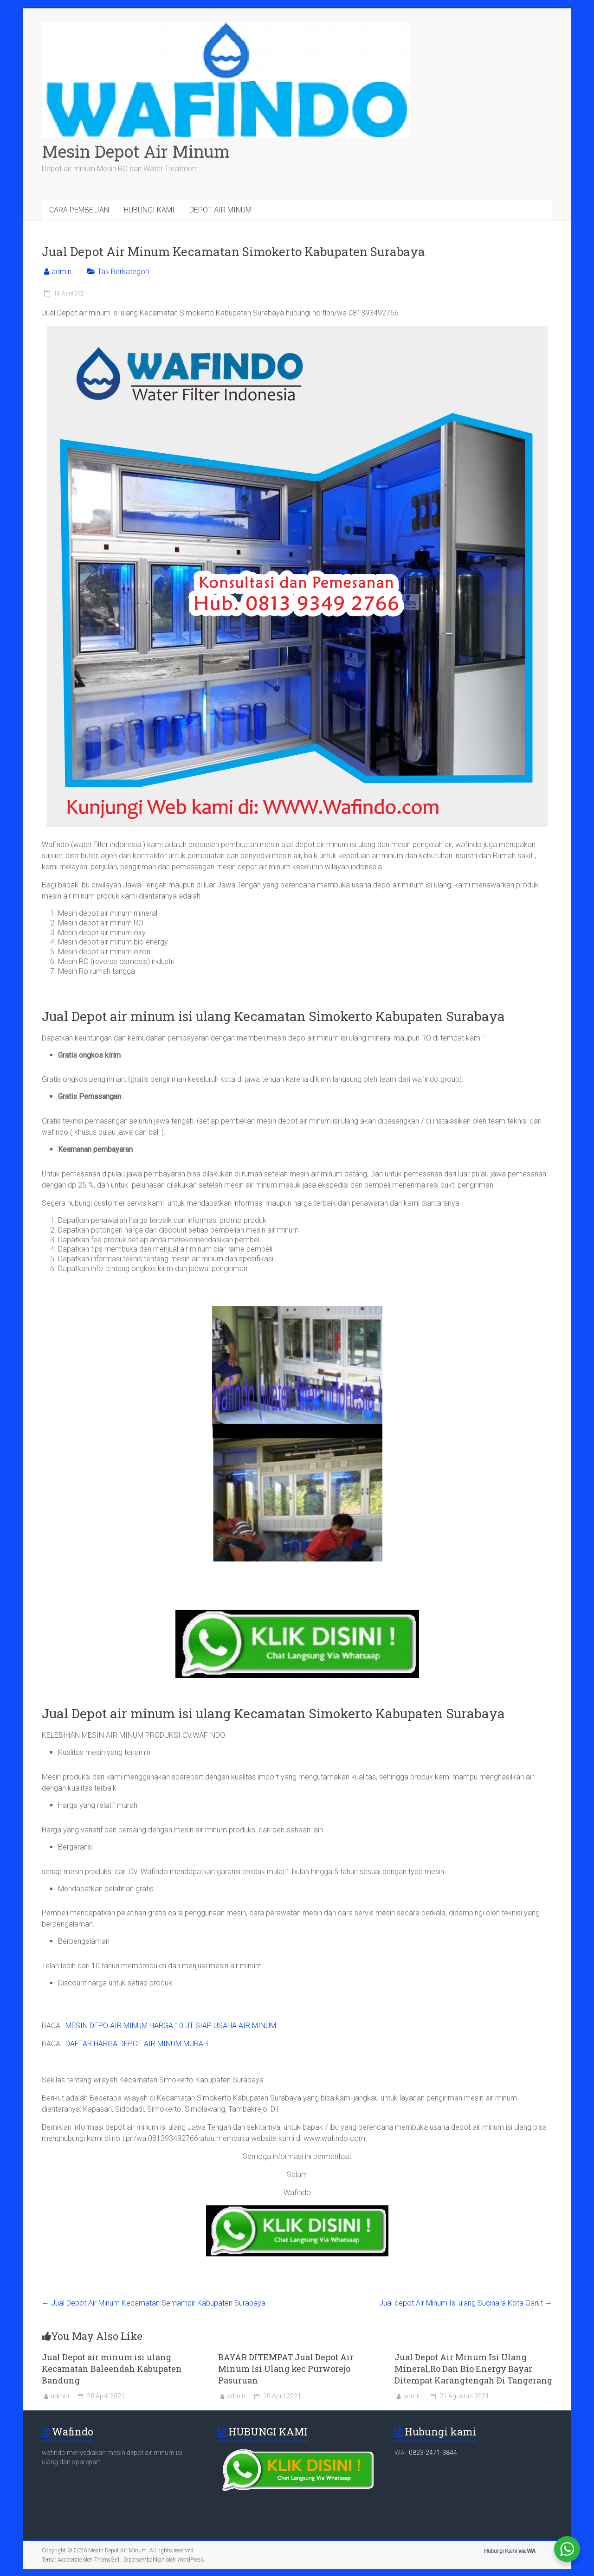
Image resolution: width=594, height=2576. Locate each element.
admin (61, 271)
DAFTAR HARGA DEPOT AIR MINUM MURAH (136, 2043)
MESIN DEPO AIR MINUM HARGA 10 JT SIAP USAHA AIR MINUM (170, 2025)
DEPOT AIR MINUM (220, 210)
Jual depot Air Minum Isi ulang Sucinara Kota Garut (465, 2303)
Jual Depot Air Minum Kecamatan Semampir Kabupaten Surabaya (153, 2303)
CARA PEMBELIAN (79, 210)
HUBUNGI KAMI (149, 210)
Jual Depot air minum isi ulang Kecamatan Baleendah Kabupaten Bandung (112, 2368)
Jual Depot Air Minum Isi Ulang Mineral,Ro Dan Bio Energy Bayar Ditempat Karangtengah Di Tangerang (473, 2368)
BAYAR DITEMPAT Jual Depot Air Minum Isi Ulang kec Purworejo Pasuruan (286, 2368)
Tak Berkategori (123, 271)
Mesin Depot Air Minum (136, 151)
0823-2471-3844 (433, 2452)
